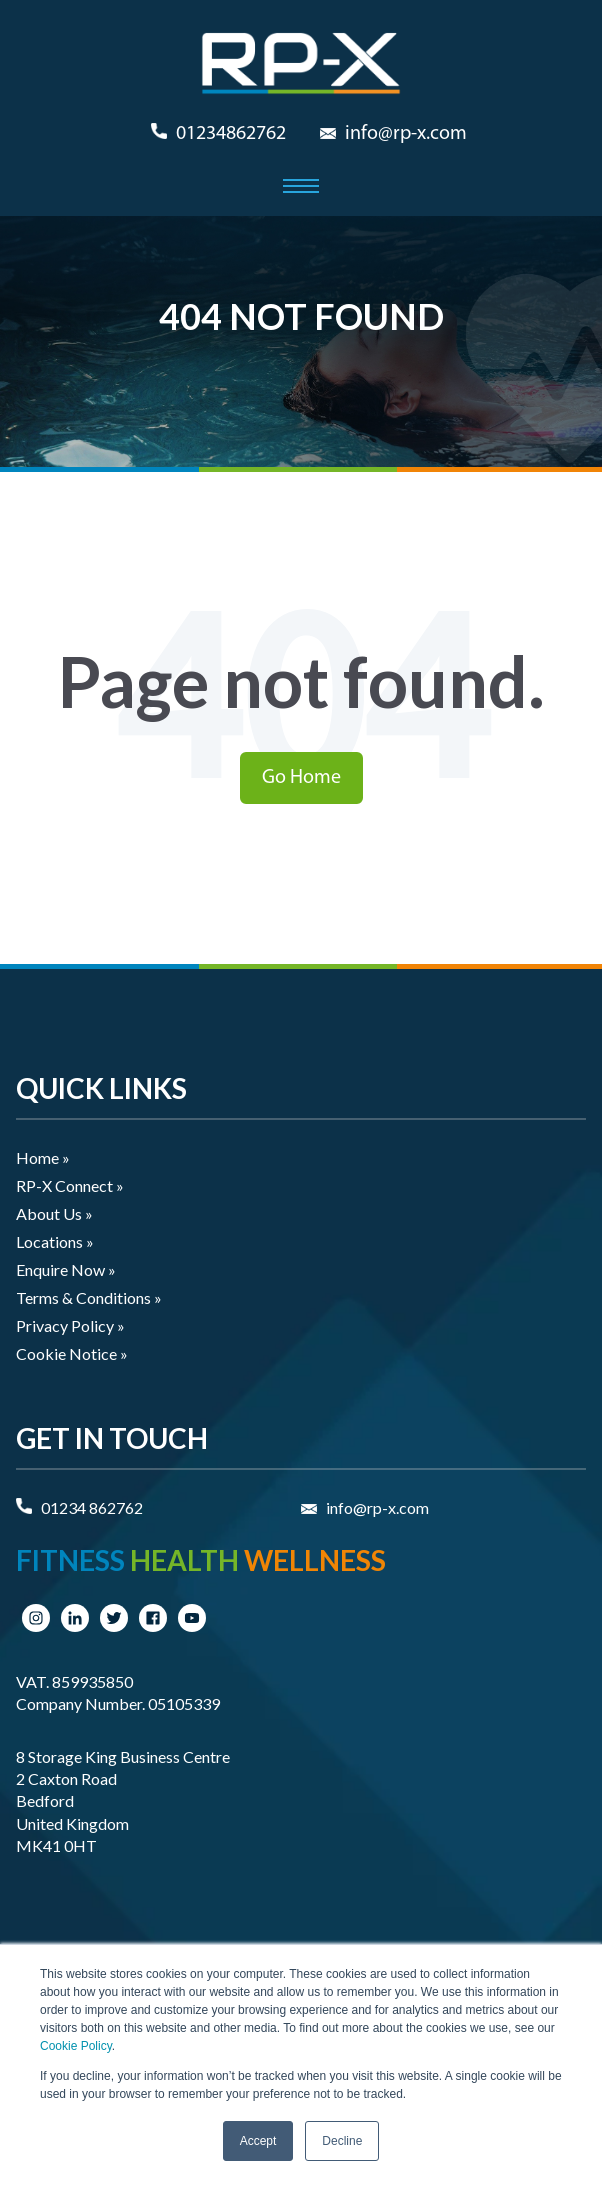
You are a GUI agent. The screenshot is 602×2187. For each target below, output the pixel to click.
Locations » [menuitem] (55, 1241)
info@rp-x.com (406, 134)
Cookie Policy (76, 2046)
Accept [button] (258, 2141)
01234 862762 (92, 1507)
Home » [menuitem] (43, 1157)
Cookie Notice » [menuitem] (72, 1353)
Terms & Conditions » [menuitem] (89, 1297)
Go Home (301, 778)
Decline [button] (342, 2141)
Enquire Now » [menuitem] (66, 1269)
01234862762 (231, 134)
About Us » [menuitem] (54, 1213)
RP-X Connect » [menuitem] (70, 1185)
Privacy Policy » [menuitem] (70, 1325)
